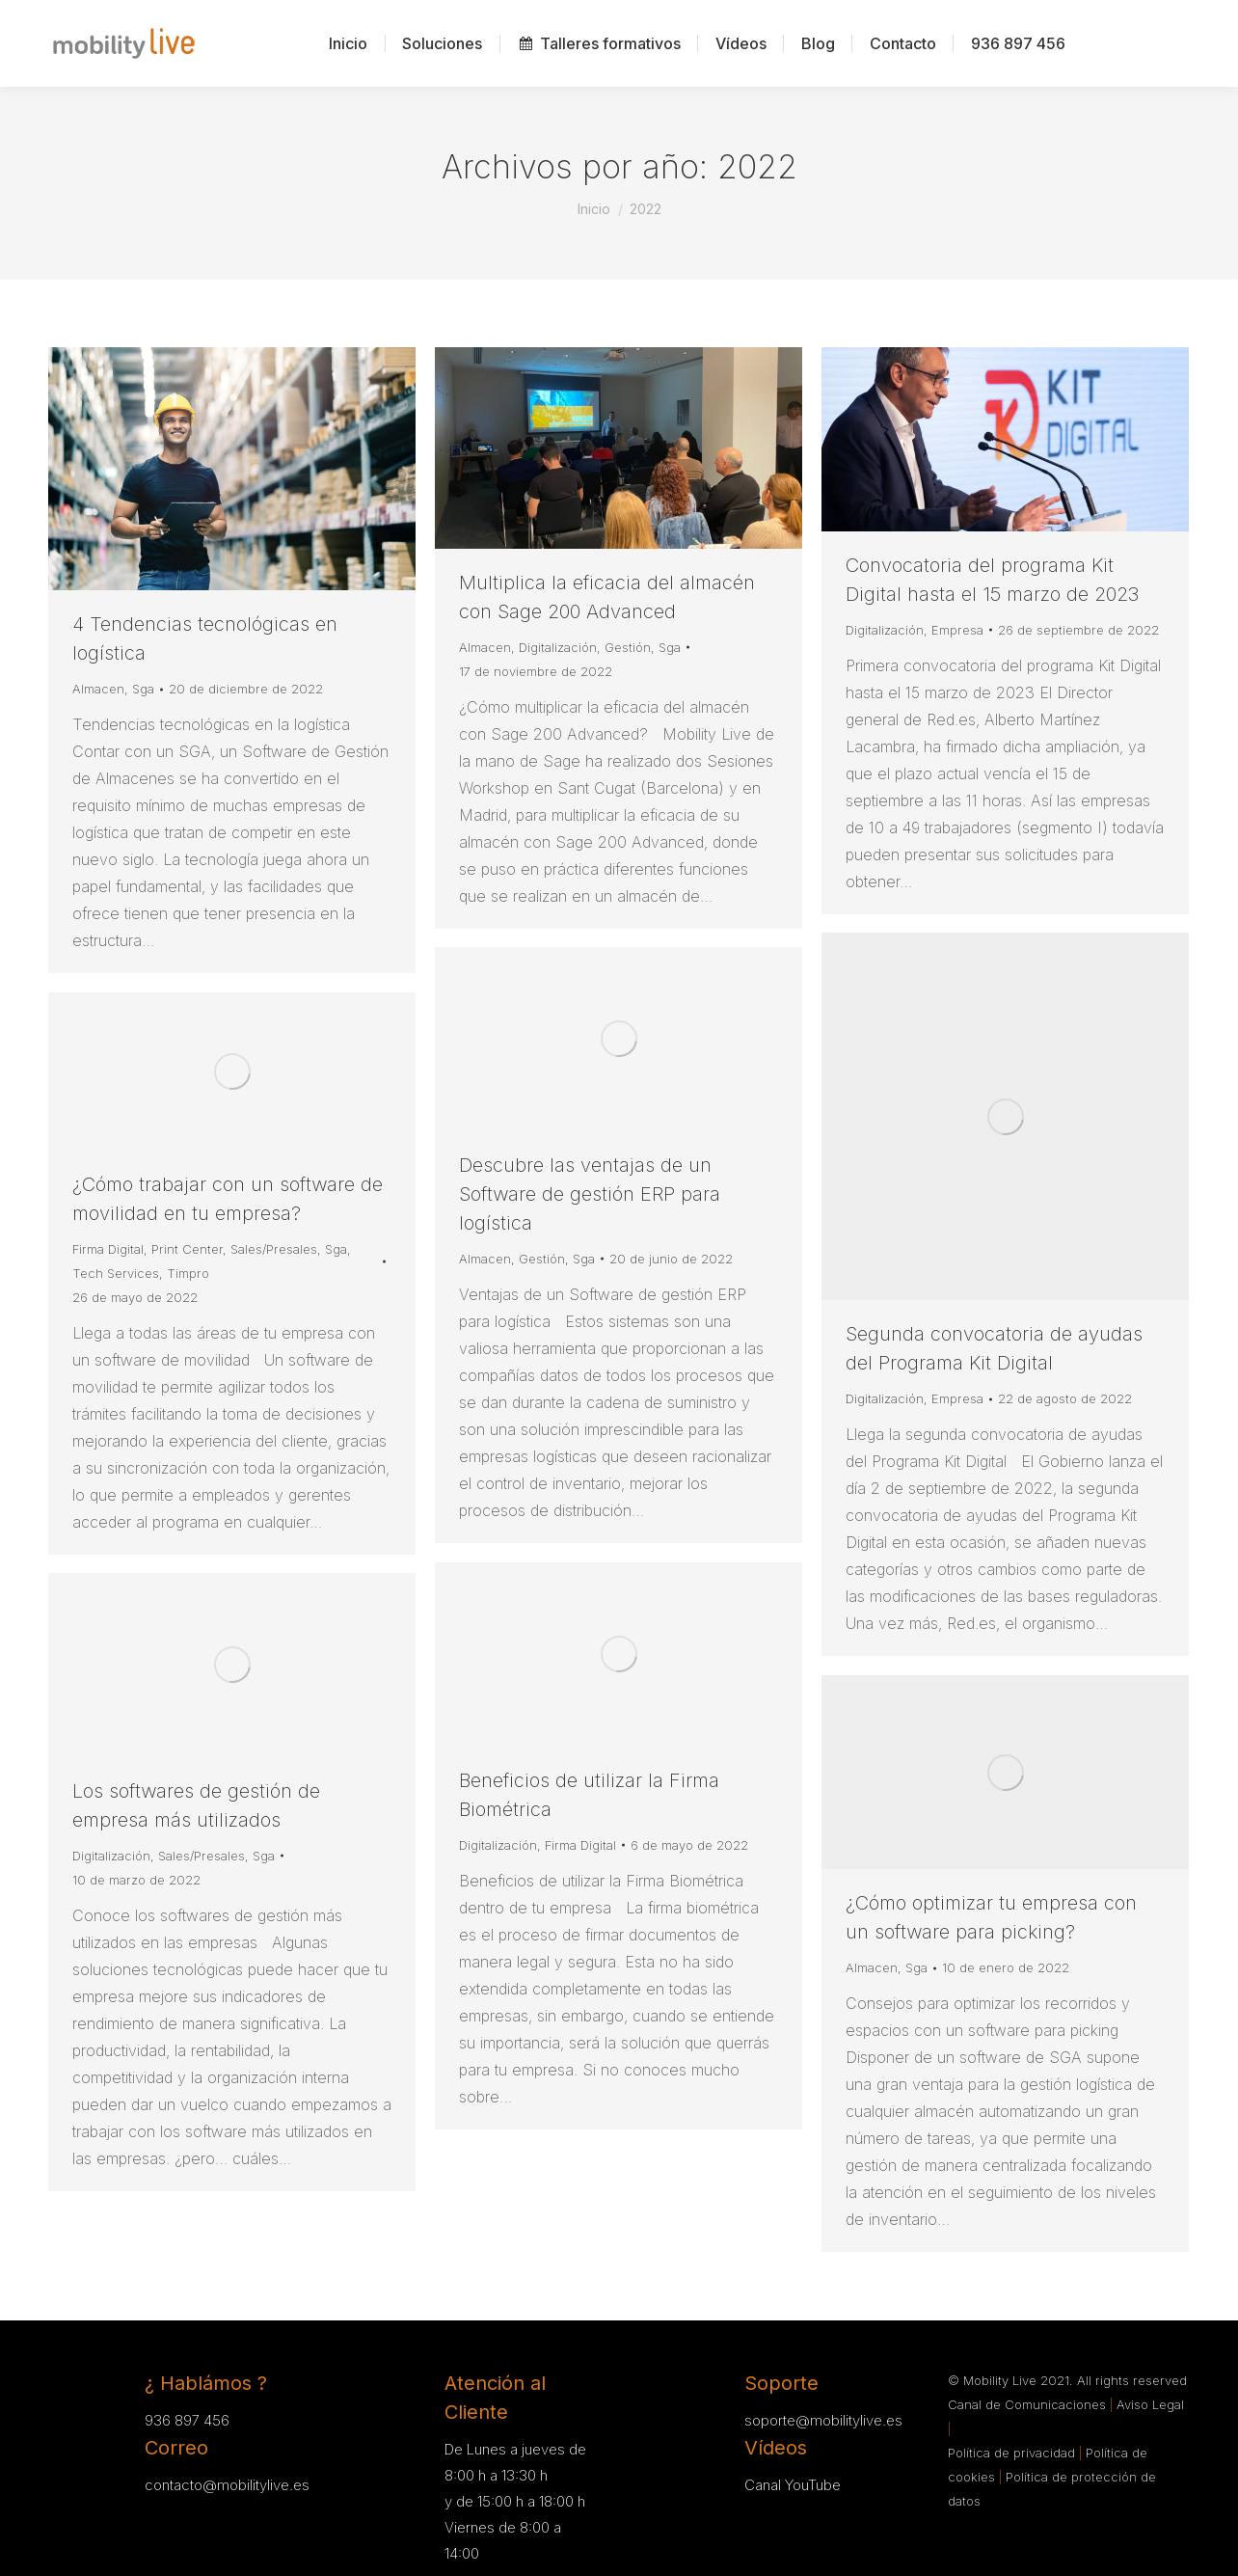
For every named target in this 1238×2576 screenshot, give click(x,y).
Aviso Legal (1150, 2404)
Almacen (98, 688)
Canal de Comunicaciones (1029, 2404)
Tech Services (115, 1273)
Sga (143, 688)
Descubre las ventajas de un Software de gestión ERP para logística (589, 1193)
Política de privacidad (1013, 2452)
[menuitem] (348, 43)
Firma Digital (108, 1249)
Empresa (957, 629)
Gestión (628, 647)
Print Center (187, 1249)
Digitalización (558, 647)
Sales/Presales (273, 1249)
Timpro (188, 1273)
